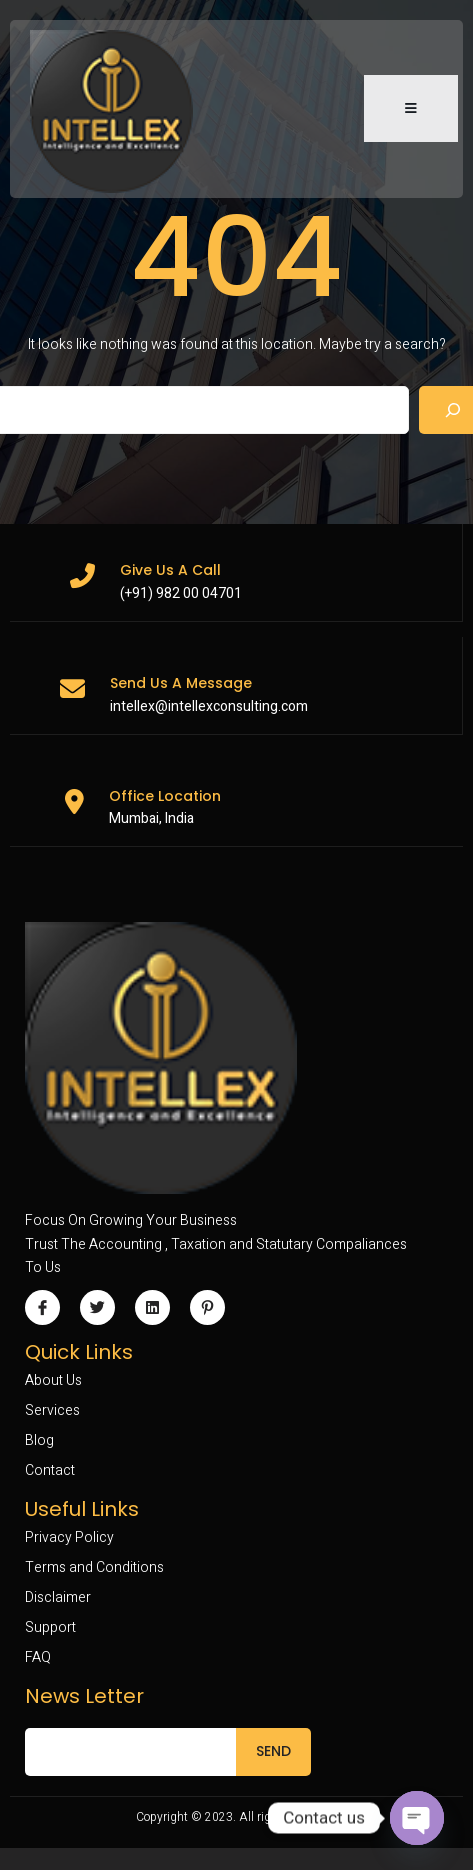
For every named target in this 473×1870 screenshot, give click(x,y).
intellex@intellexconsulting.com (209, 706)
